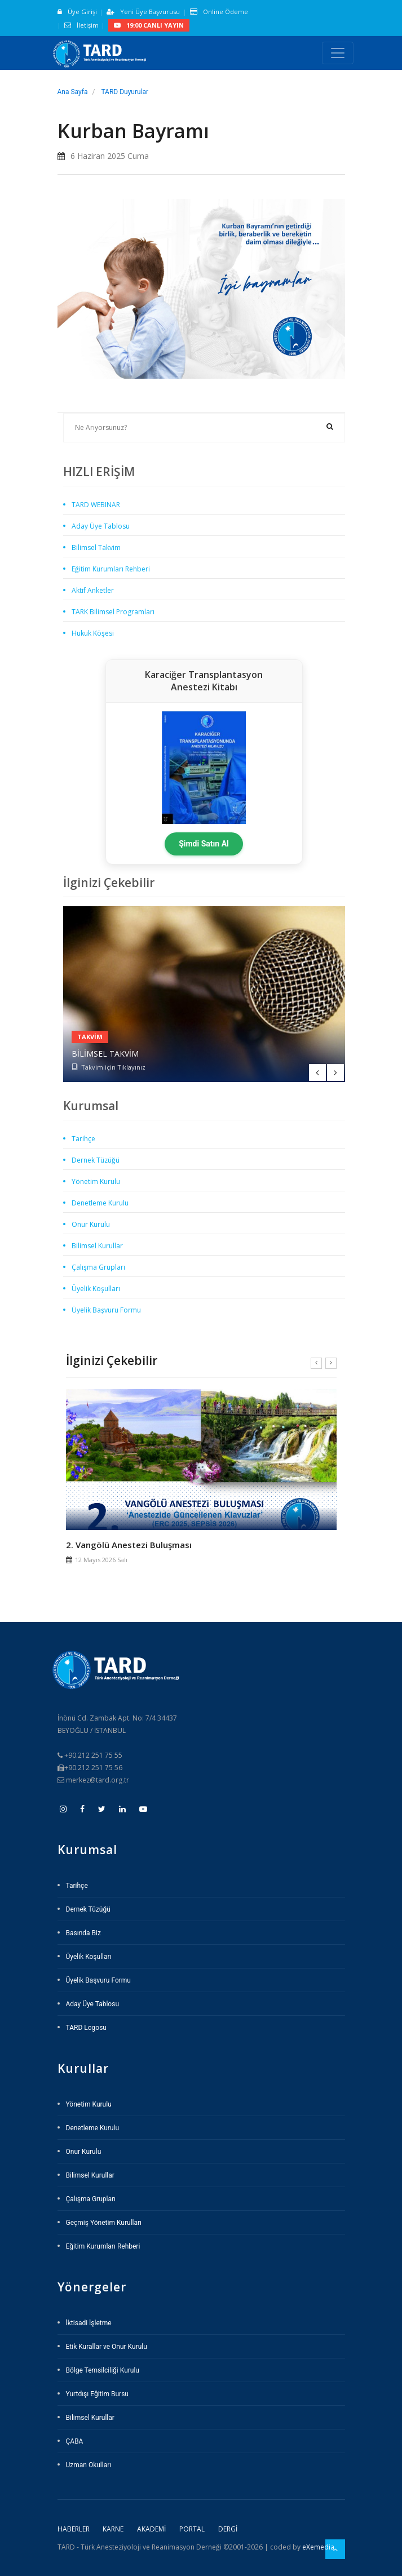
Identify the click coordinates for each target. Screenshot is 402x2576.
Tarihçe (83, 1138)
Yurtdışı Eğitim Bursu (97, 2394)
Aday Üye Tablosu (101, 526)
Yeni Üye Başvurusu (143, 11)
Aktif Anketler (93, 590)
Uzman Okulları (89, 2465)
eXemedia (318, 2547)
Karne (113, 2529)
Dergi (227, 2529)
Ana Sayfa (73, 92)
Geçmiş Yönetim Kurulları (104, 2223)
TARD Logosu (86, 2028)
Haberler (74, 2529)
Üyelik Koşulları (96, 1288)
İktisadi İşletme (89, 2323)
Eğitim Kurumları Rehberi (111, 569)
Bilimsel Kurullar (97, 1246)
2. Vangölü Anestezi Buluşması (129, 1544)
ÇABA (74, 2441)
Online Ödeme (219, 11)
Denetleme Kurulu (100, 1203)
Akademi (151, 2529)
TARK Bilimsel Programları (113, 612)
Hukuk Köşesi (93, 633)
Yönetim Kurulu (96, 1181)
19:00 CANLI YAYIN (149, 25)
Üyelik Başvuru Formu (106, 1310)
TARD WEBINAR (96, 504)
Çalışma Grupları (98, 1267)
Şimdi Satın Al (204, 843)
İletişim (81, 25)
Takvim (90, 1036)
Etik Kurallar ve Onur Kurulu (106, 2347)
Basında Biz (83, 1933)
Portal (192, 2529)
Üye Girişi (77, 11)
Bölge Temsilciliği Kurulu (102, 2370)
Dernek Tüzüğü (96, 1160)
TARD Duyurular (124, 92)
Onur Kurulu (91, 1224)
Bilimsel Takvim (96, 547)
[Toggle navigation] (338, 53)
